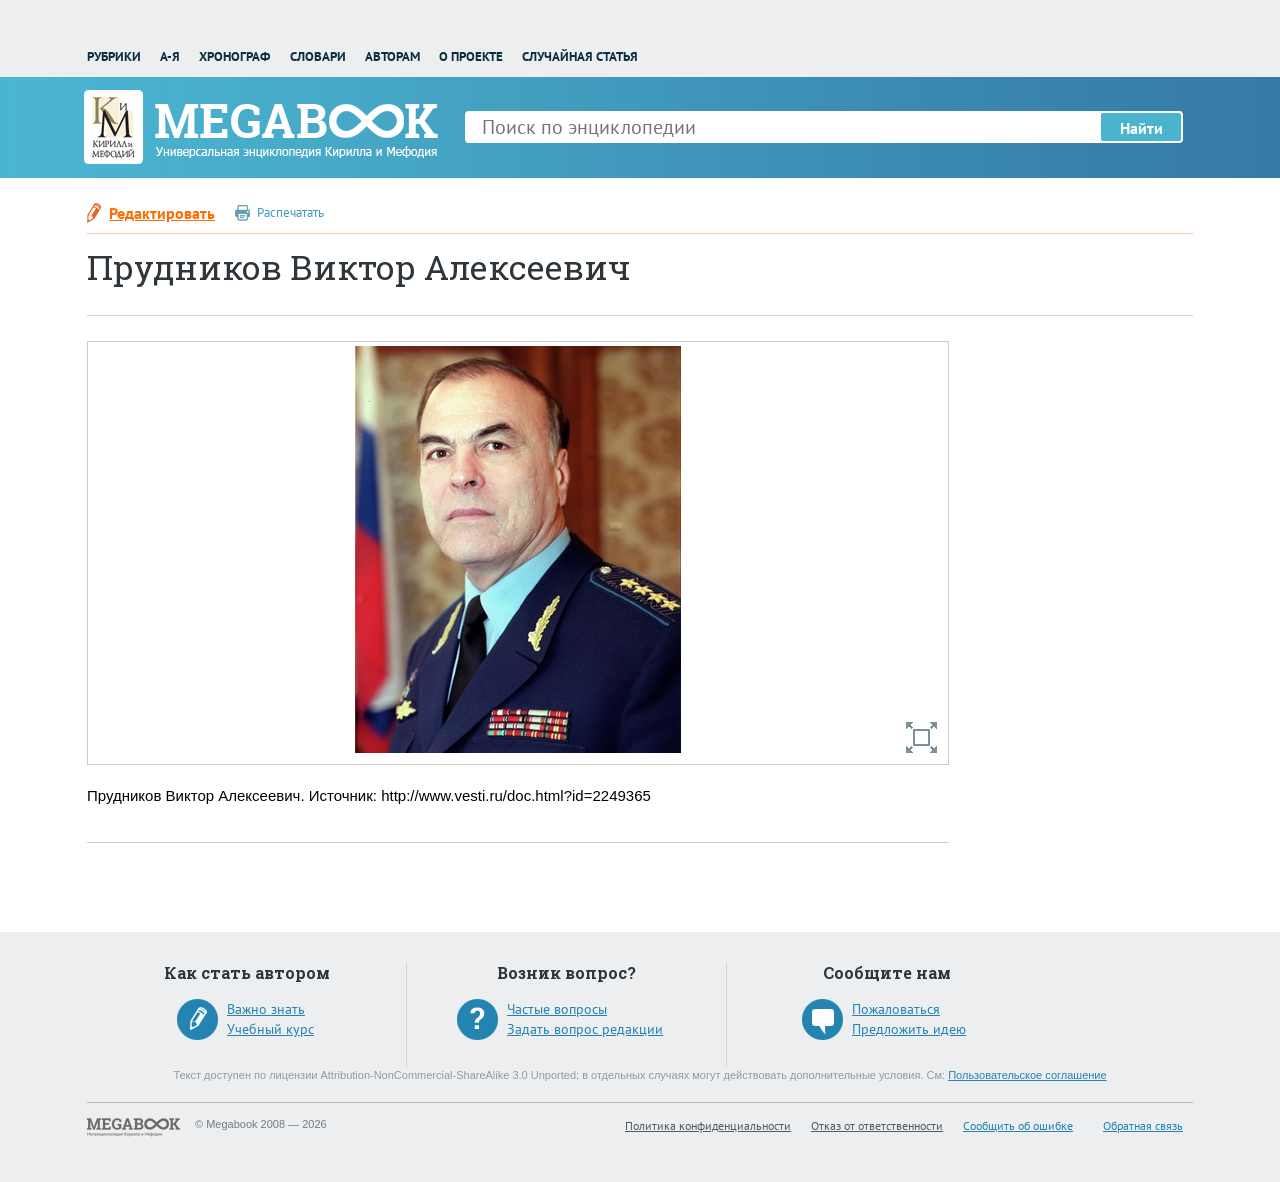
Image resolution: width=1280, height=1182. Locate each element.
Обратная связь (1143, 1125)
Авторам (392, 56)
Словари (318, 56)
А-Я (170, 56)
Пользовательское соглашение (1027, 1075)
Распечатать (290, 212)
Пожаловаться (896, 1009)
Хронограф (234, 56)
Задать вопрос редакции (585, 1029)
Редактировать (162, 213)
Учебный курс (270, 1029)
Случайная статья (580, 56)
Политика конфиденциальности (708, 1125)
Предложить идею (909, 1029)
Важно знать (266, 1009)
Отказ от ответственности (877, 1125)
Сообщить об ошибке (1018, 1125)
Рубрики (114, 56)
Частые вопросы (557, 1009)
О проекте (471, 56)
